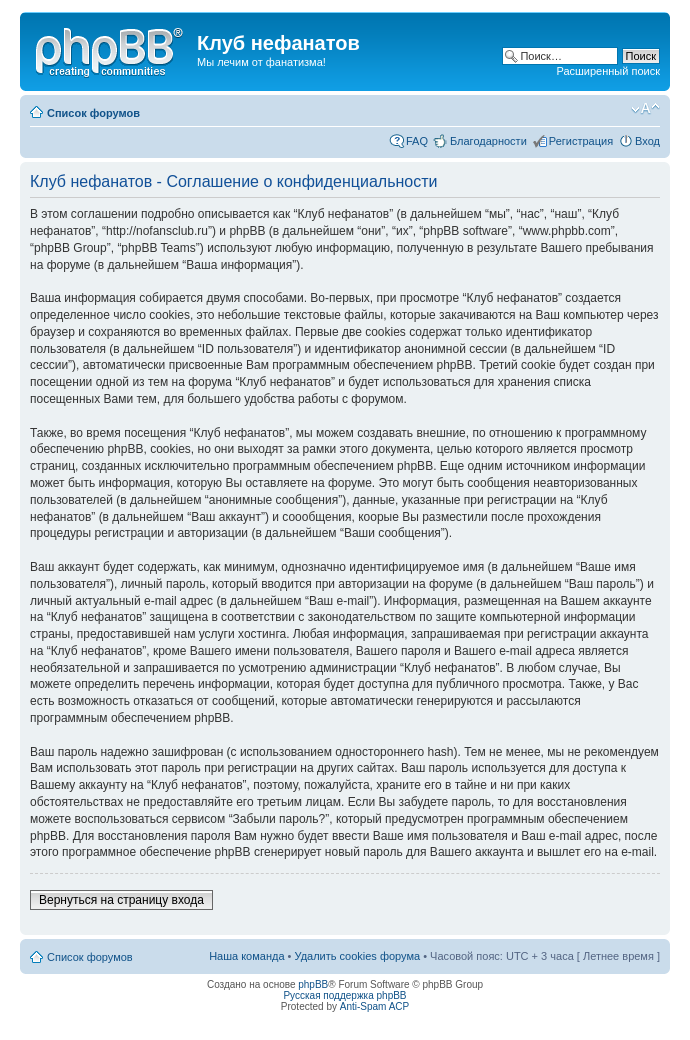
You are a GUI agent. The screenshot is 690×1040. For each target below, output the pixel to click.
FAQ (417, 141)
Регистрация (581, 141)
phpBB (313, 984)
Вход (647, 141)
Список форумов (93, 113)
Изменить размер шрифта (645, 109)
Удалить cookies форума (358, 956)
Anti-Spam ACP (374, 1006)
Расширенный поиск (608, 71)
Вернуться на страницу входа (121, 900)
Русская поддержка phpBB (344, 995)
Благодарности (488, 141)
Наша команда (246, 956)
